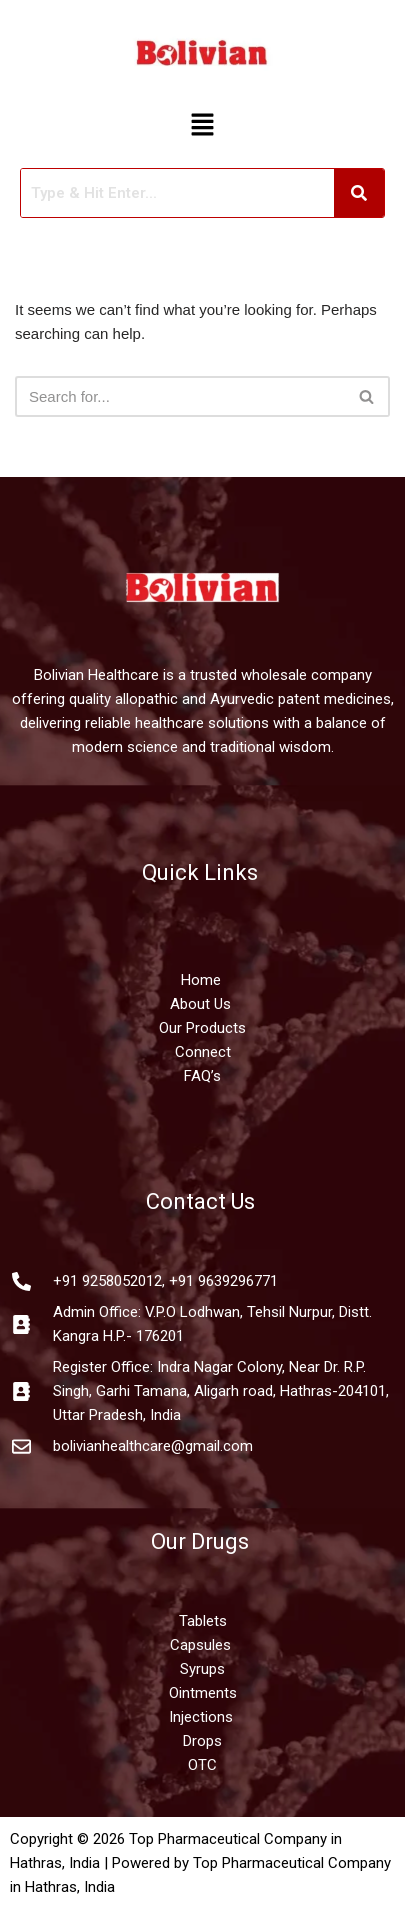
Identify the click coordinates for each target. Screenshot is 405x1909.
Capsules (200, 1645)
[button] (202, 126)
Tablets (203, 1621)
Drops (202, 1741)
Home (203, 980)
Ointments (203, 1693)
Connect (203, 1052)
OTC (202, 1765)
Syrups (202, 1669)
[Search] (180, 396)
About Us (200, 1004)
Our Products (202, 1028)
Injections (203, 1717)
